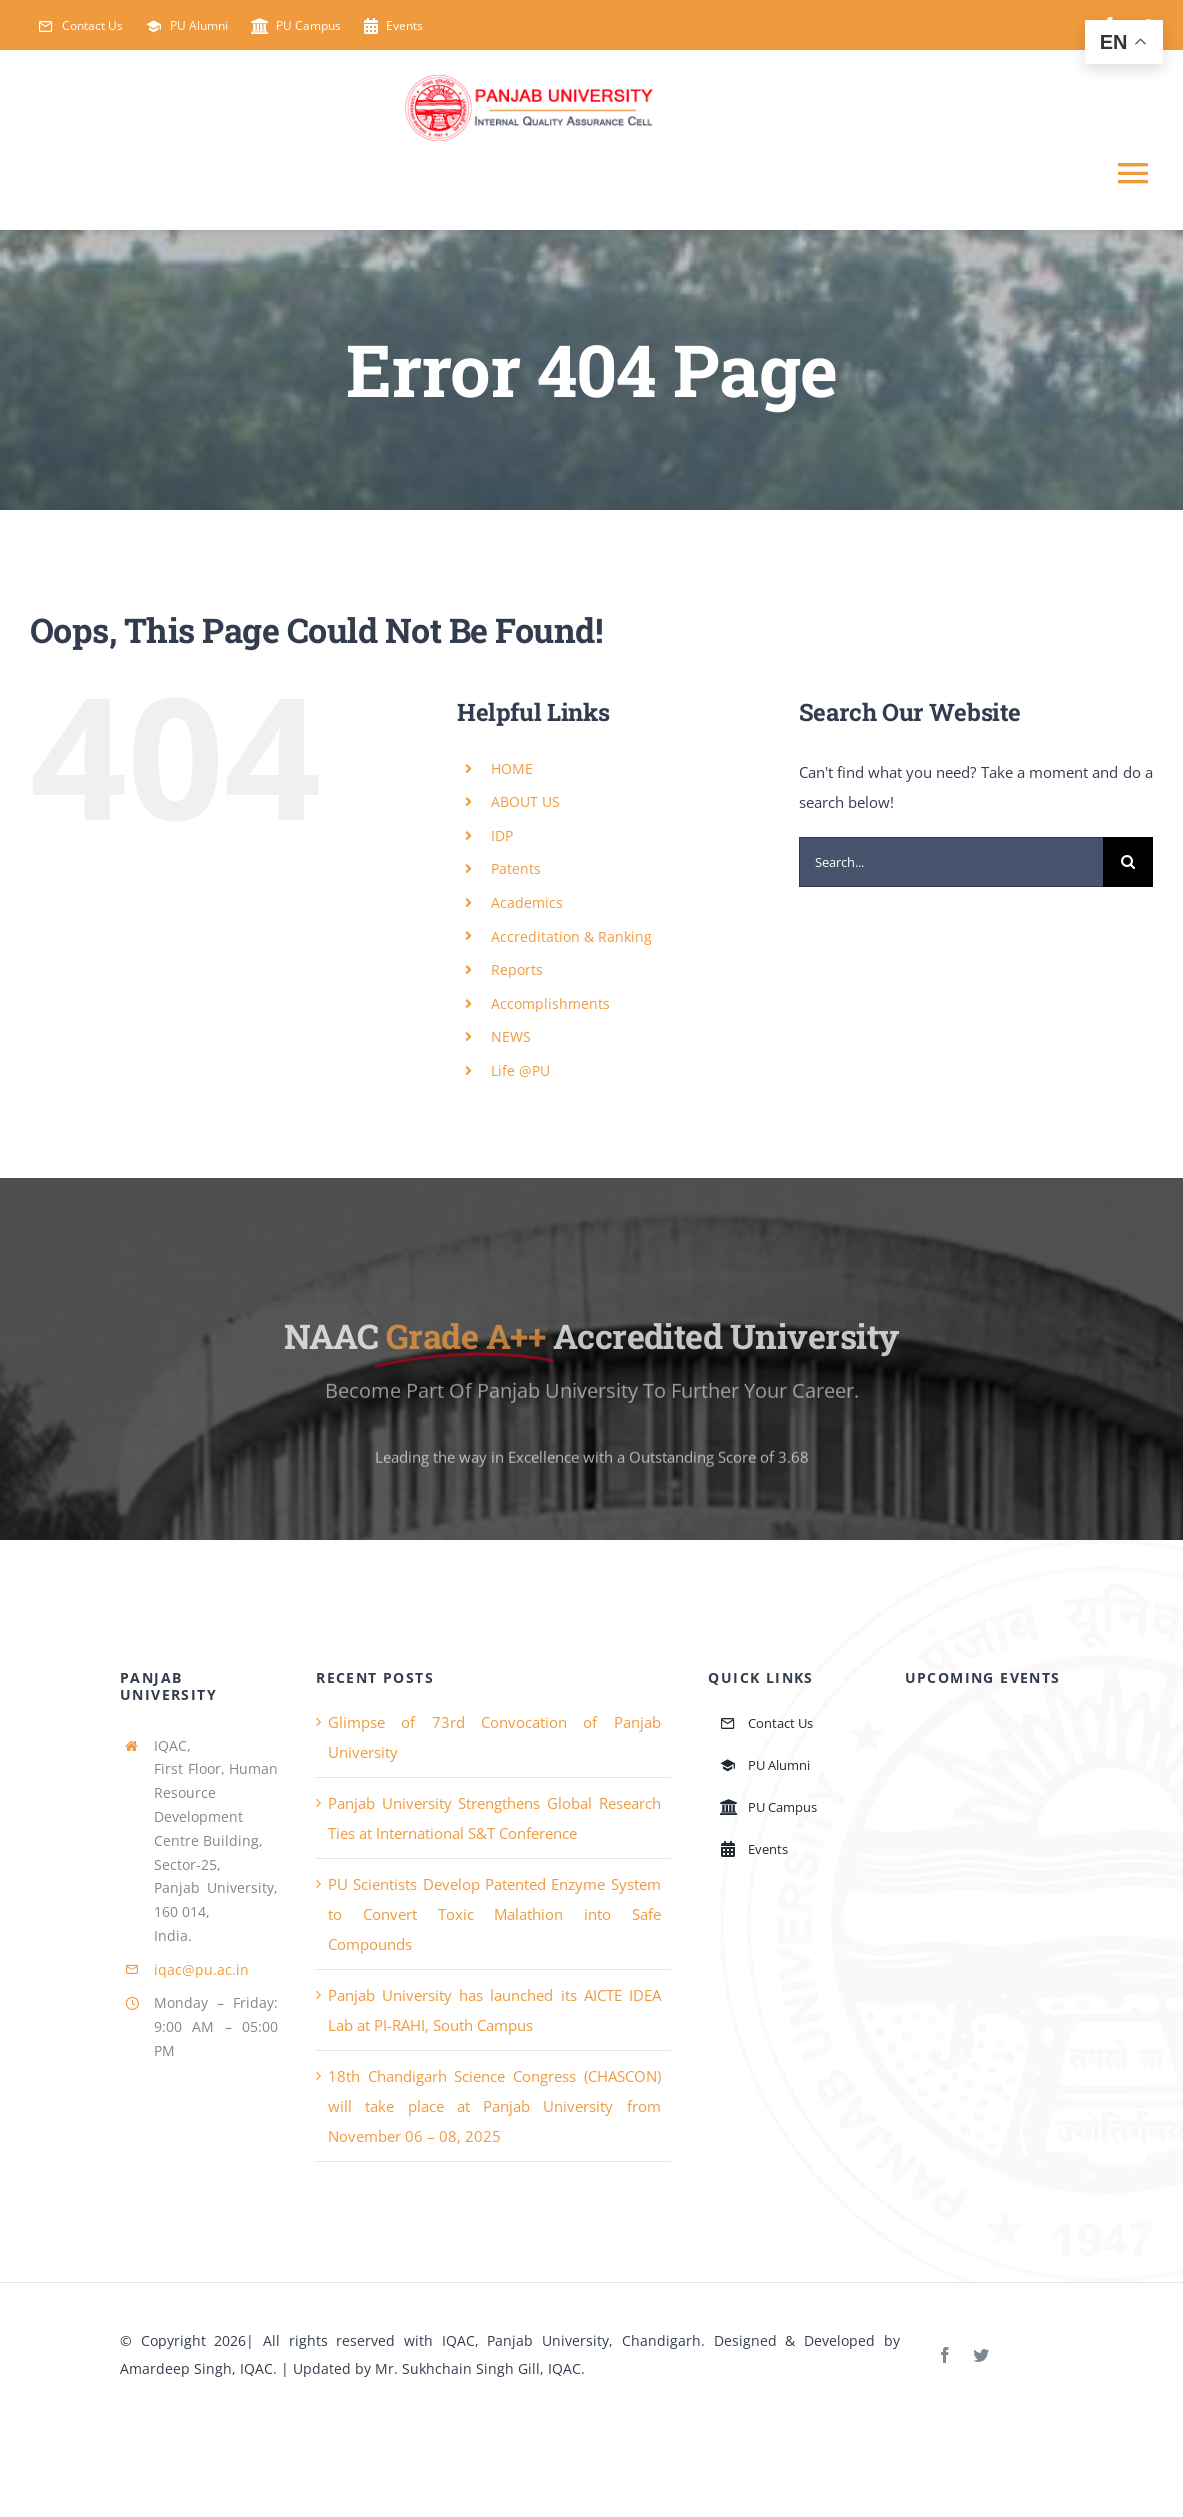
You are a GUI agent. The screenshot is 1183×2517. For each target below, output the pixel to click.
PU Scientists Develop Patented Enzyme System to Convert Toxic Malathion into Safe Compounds (494, 1914)
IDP (502, 835)
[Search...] (951, 862)
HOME (512, 768)
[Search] (1128, 862)
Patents (516, 868)
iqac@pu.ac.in (201, 1969)
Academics (527, 902)
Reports (517, 969)
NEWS (511, 1036)
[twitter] (981, 2355)
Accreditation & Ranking (571, 936)
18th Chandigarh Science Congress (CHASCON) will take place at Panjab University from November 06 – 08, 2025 (494, 2106)
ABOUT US (525, 801)
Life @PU (520, 1070)
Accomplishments (550, 1003)
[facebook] (945, 2355)
